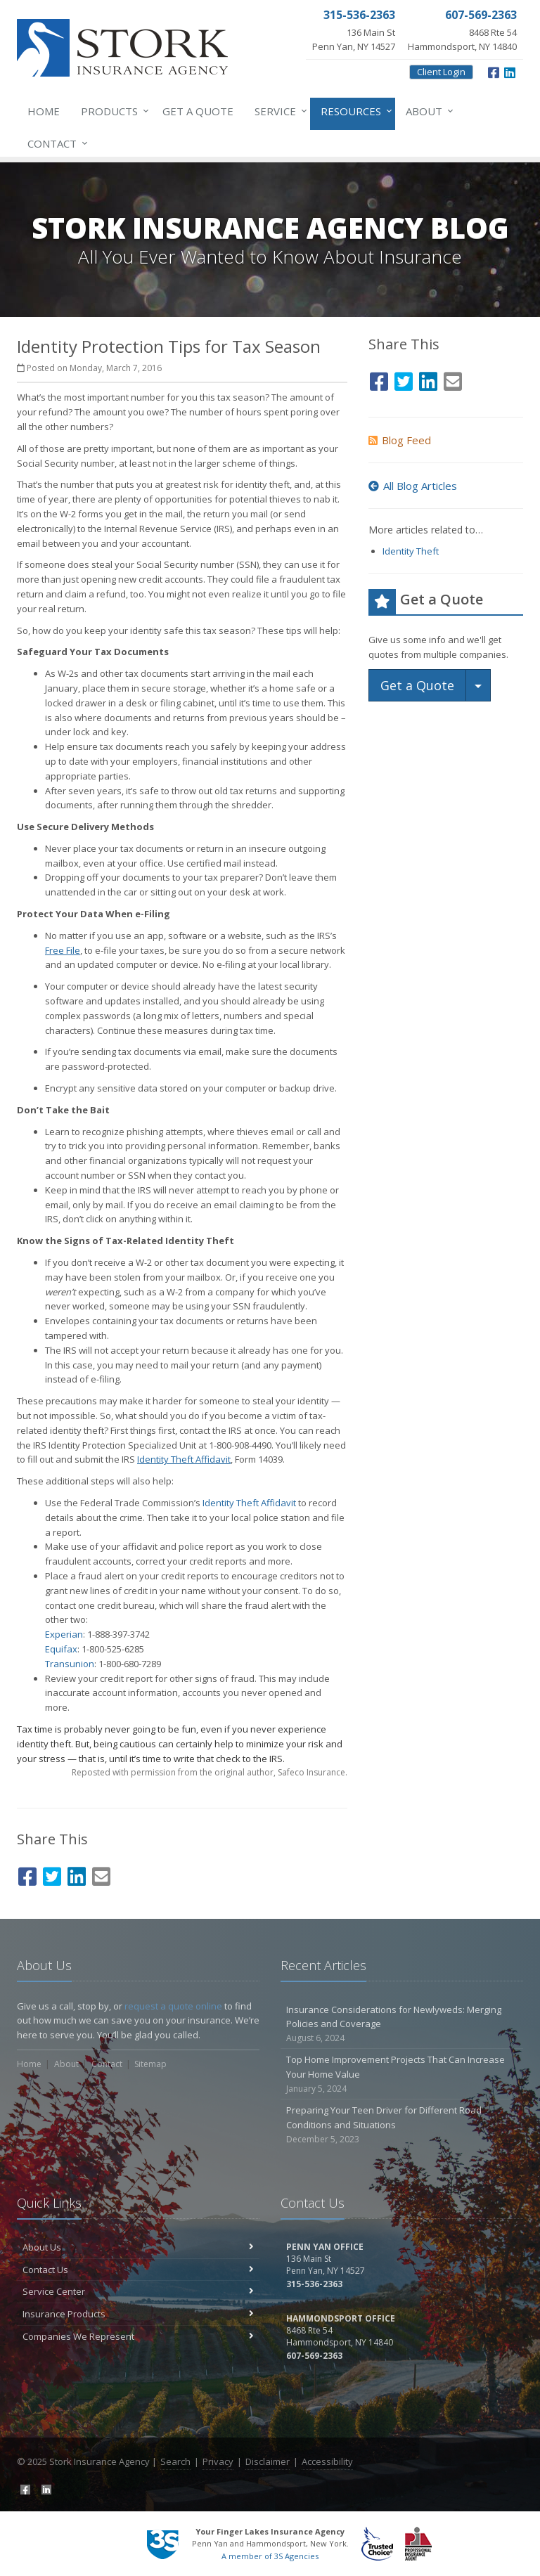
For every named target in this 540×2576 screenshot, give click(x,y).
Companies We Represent (138, 2336)
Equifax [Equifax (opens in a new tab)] (61, 1649)
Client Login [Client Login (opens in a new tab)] (441, 71)
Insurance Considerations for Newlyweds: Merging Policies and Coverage (402, 2024)
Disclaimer (267, 2461)
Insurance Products (138, 2314)
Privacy (217, 2461)
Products (112, 111)
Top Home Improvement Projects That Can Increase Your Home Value (402, 2074)
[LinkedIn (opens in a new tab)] (509, 71)
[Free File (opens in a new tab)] (62, 950)
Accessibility (327, 2461)
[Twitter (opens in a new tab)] (52, 1874)
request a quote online (173, 2006)
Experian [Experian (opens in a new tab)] (64, 1634)
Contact (54, 143)
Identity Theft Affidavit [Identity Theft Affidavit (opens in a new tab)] (249, 1502)
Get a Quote (197, 111)
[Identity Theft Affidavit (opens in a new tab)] (184, 1459)
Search (175, 2461)
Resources (354, 111)
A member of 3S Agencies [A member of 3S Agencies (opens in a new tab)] (270, 2556)
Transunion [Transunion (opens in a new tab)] (69, 1663)
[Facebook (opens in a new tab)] (493, 71)
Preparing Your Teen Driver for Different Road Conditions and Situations (402, 2125)
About (427, 111)
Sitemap (150, 2064)
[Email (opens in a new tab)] (101, 1874)
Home (43, 111)
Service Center (138, 2291)
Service (278, 111)
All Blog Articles (412, 486)
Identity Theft (410, 551)
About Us (138, 2247)
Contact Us (138, 2269)
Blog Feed (399, 440)
